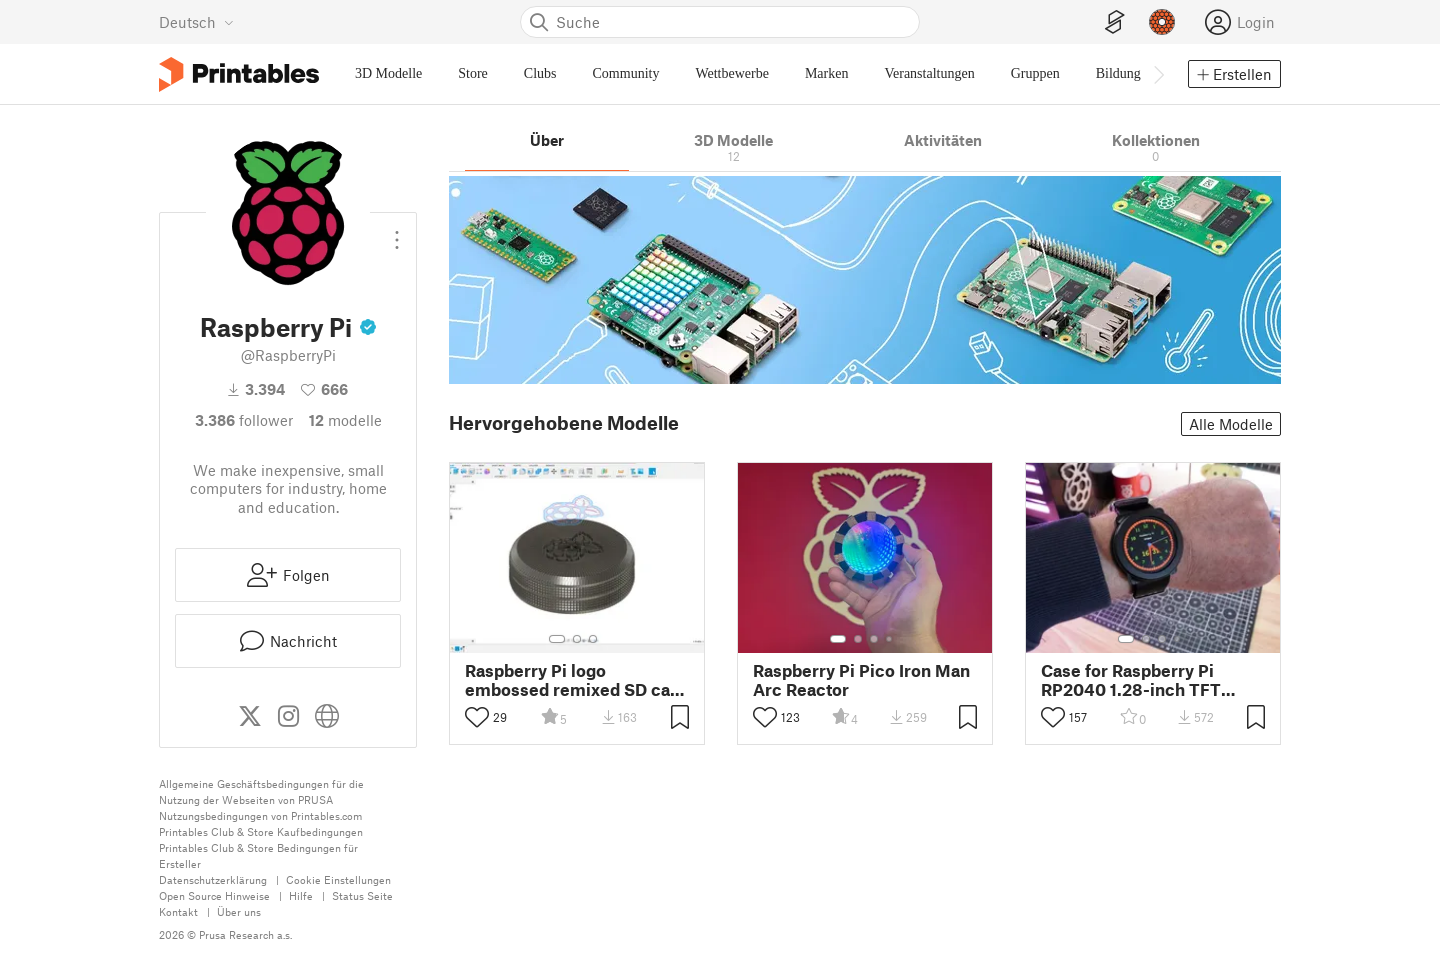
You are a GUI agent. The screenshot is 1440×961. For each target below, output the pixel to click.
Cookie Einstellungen (338, 879)
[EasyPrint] (1115, 22)
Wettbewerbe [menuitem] (732, 73)
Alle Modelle (1231, 424)
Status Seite (362, 895)
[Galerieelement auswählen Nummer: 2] (577, 639)
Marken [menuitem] (827, 73)
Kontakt (178, 911)
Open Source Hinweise (214, 895)
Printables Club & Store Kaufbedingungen (261, 831)
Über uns (239, 911)
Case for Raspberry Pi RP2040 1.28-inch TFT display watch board (1131, 680)
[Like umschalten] (477, 717)
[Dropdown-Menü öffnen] (397, 232)
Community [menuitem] (626, 73)
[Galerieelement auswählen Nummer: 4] (890, 639)
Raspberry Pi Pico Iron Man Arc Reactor (861, 680)
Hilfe (301, 895)
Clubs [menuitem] (540, 73)
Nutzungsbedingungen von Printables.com (260, 815)
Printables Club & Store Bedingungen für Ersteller (258, 855)
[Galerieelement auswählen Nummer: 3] (593, 639)
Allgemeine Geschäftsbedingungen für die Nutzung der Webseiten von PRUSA (261, 791)
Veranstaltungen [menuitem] (929, 73)
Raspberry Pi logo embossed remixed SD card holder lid (576, 680)
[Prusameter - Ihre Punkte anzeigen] (1162, 22)
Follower (244, 420)
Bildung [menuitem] (1118, 73)
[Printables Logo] (239, 74)
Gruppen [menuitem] (1035, 73)
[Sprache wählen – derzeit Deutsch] (196, 22)
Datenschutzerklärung (213, 879)
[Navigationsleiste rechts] (1158, 74)
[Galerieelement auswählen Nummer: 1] (557, 639)
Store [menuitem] (473, 73)
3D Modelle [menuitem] (388, 73)
